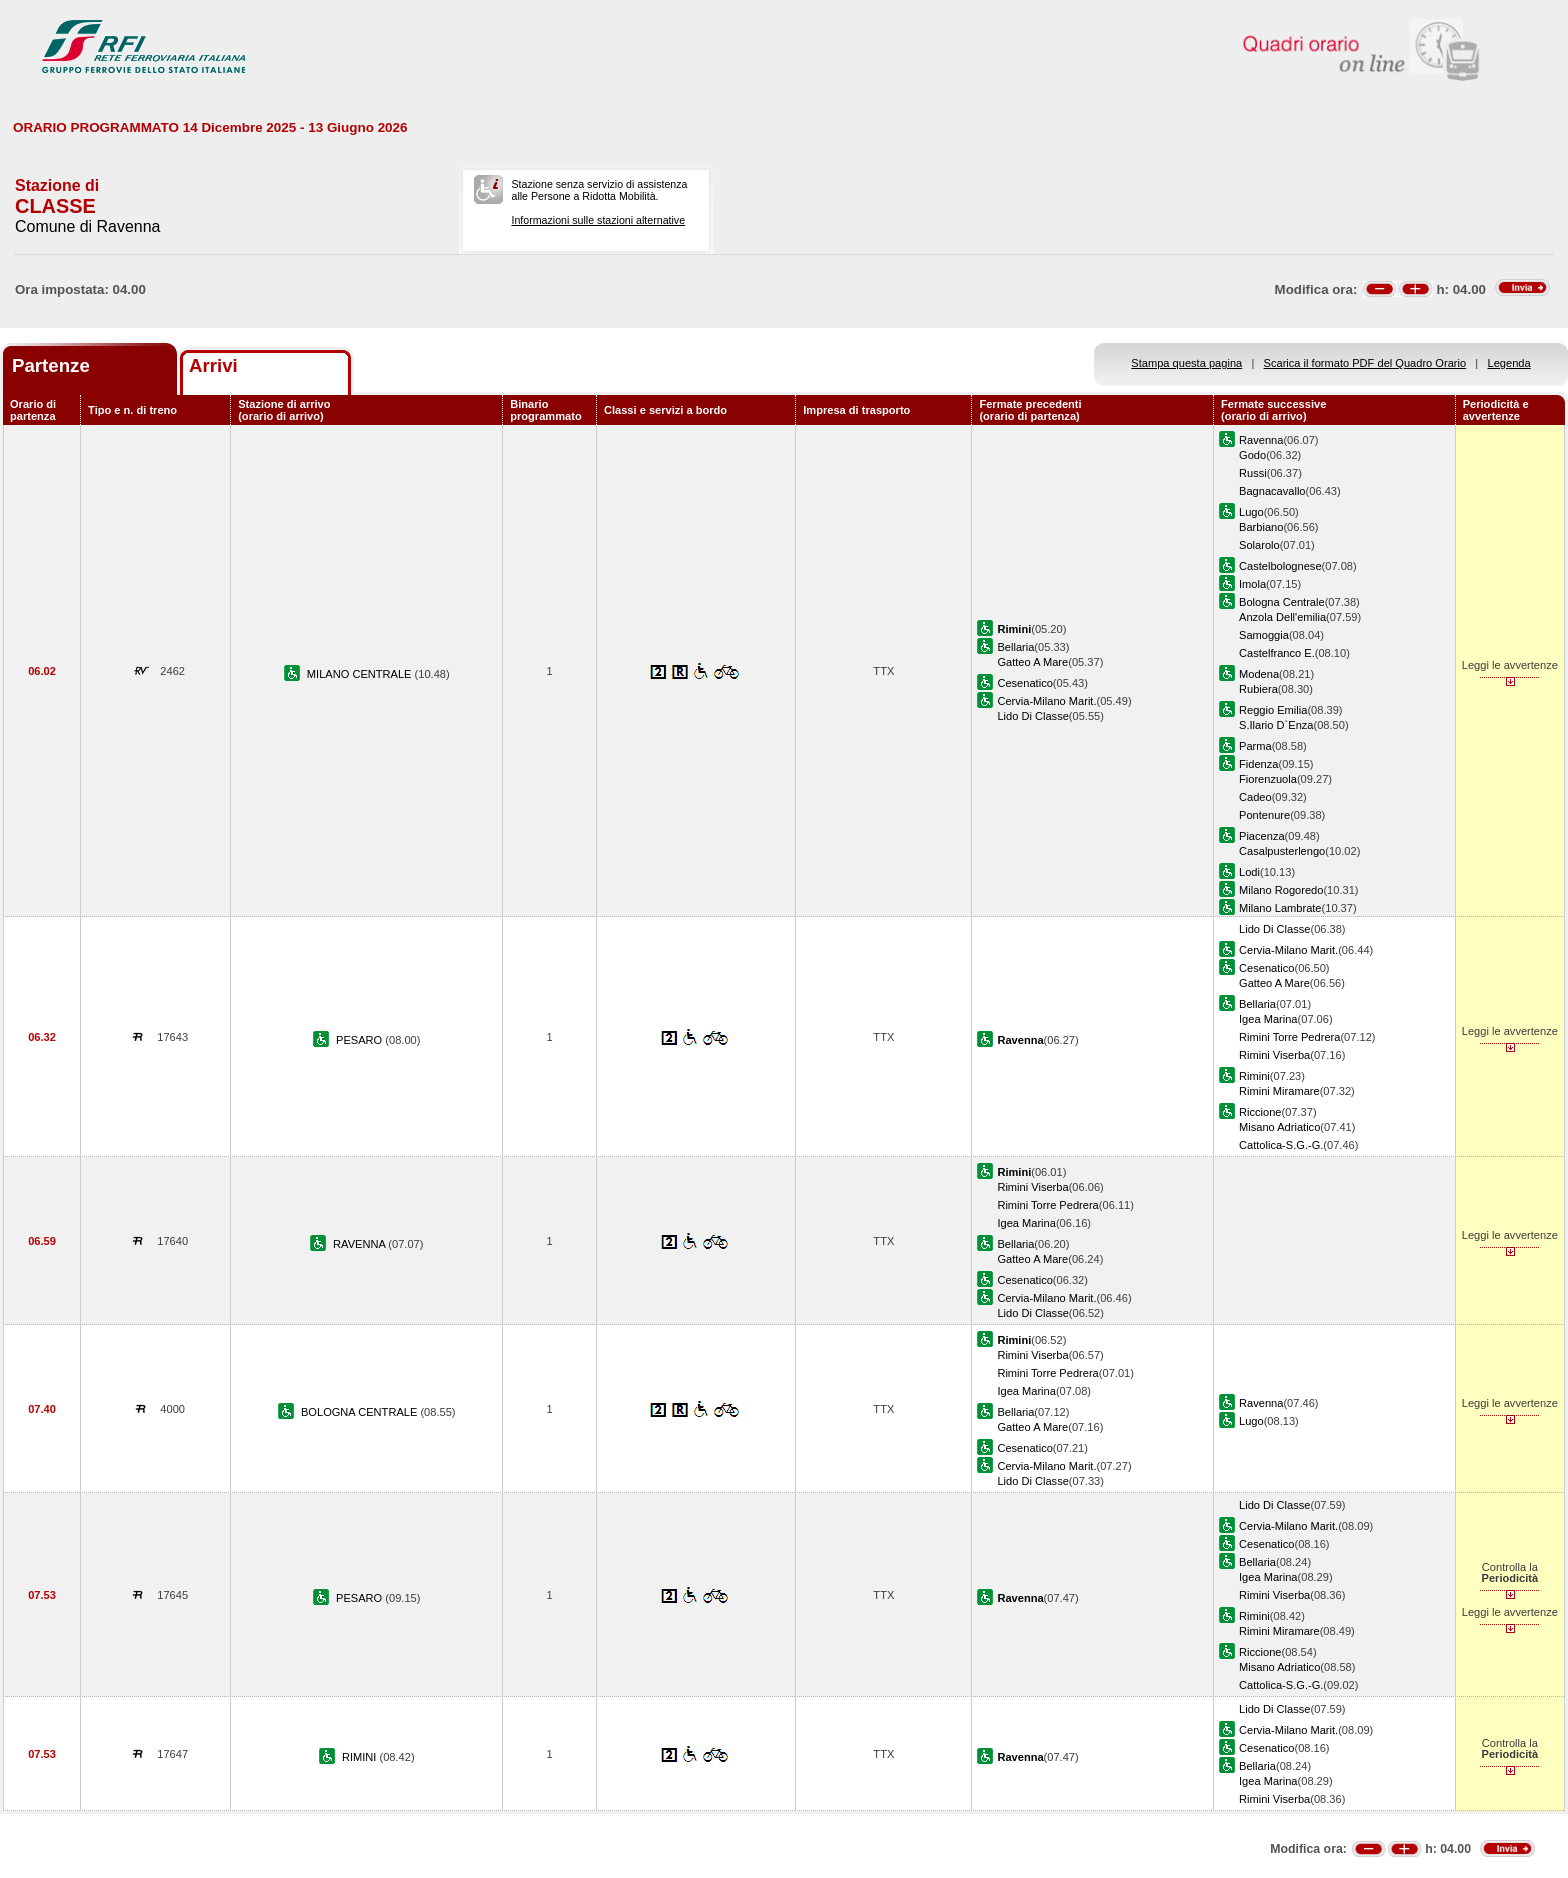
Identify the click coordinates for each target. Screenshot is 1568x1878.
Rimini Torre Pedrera (1289, 1037)
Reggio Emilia (1273, 710)
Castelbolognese (1280, 566)
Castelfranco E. (1277, 653)
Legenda (1509, 363)
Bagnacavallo (1272, 491)
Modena (1259, 674)
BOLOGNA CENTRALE (360, 1412)
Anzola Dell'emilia (1282, 617)
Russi (1253, 473)
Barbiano (1261, 527)
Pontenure (1264, 815)
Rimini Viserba (1274, 1055)
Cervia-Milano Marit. (1046, 701)
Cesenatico (1024, 683)
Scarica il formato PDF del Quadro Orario (1365, 363)
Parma (1255, 746)
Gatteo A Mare (1032, 662)
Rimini (1254, 1076)
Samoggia (1264, 635)
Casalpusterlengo (1282, 851)
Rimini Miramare (1279, 1091)
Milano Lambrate (1280, 908)
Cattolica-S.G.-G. (1281, 1145)
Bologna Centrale (1282, 602)
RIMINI (361, 1757)
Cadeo (1255, 797)
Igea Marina (1268, 1019)
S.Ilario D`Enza (1276, 725)
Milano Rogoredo (1281, 890)
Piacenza (1262, 836)
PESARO (360, 1040)
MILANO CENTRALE (361, 674)
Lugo (1251, 512)
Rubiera (1258, 689)
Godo (1252, 455)
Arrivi (213, 365)
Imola (1252, 584)
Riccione (1260, 1112)
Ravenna (1261, 440)
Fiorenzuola (1268, 779)
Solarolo (1259, 545)
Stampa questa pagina (1186, 363)
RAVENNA (360, 1244)
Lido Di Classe (1032, 716)
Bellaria (1015, 647)
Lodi (1249, 872)
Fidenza (1258, 764)
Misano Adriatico (1279, 1127)
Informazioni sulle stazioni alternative (598, 220)
